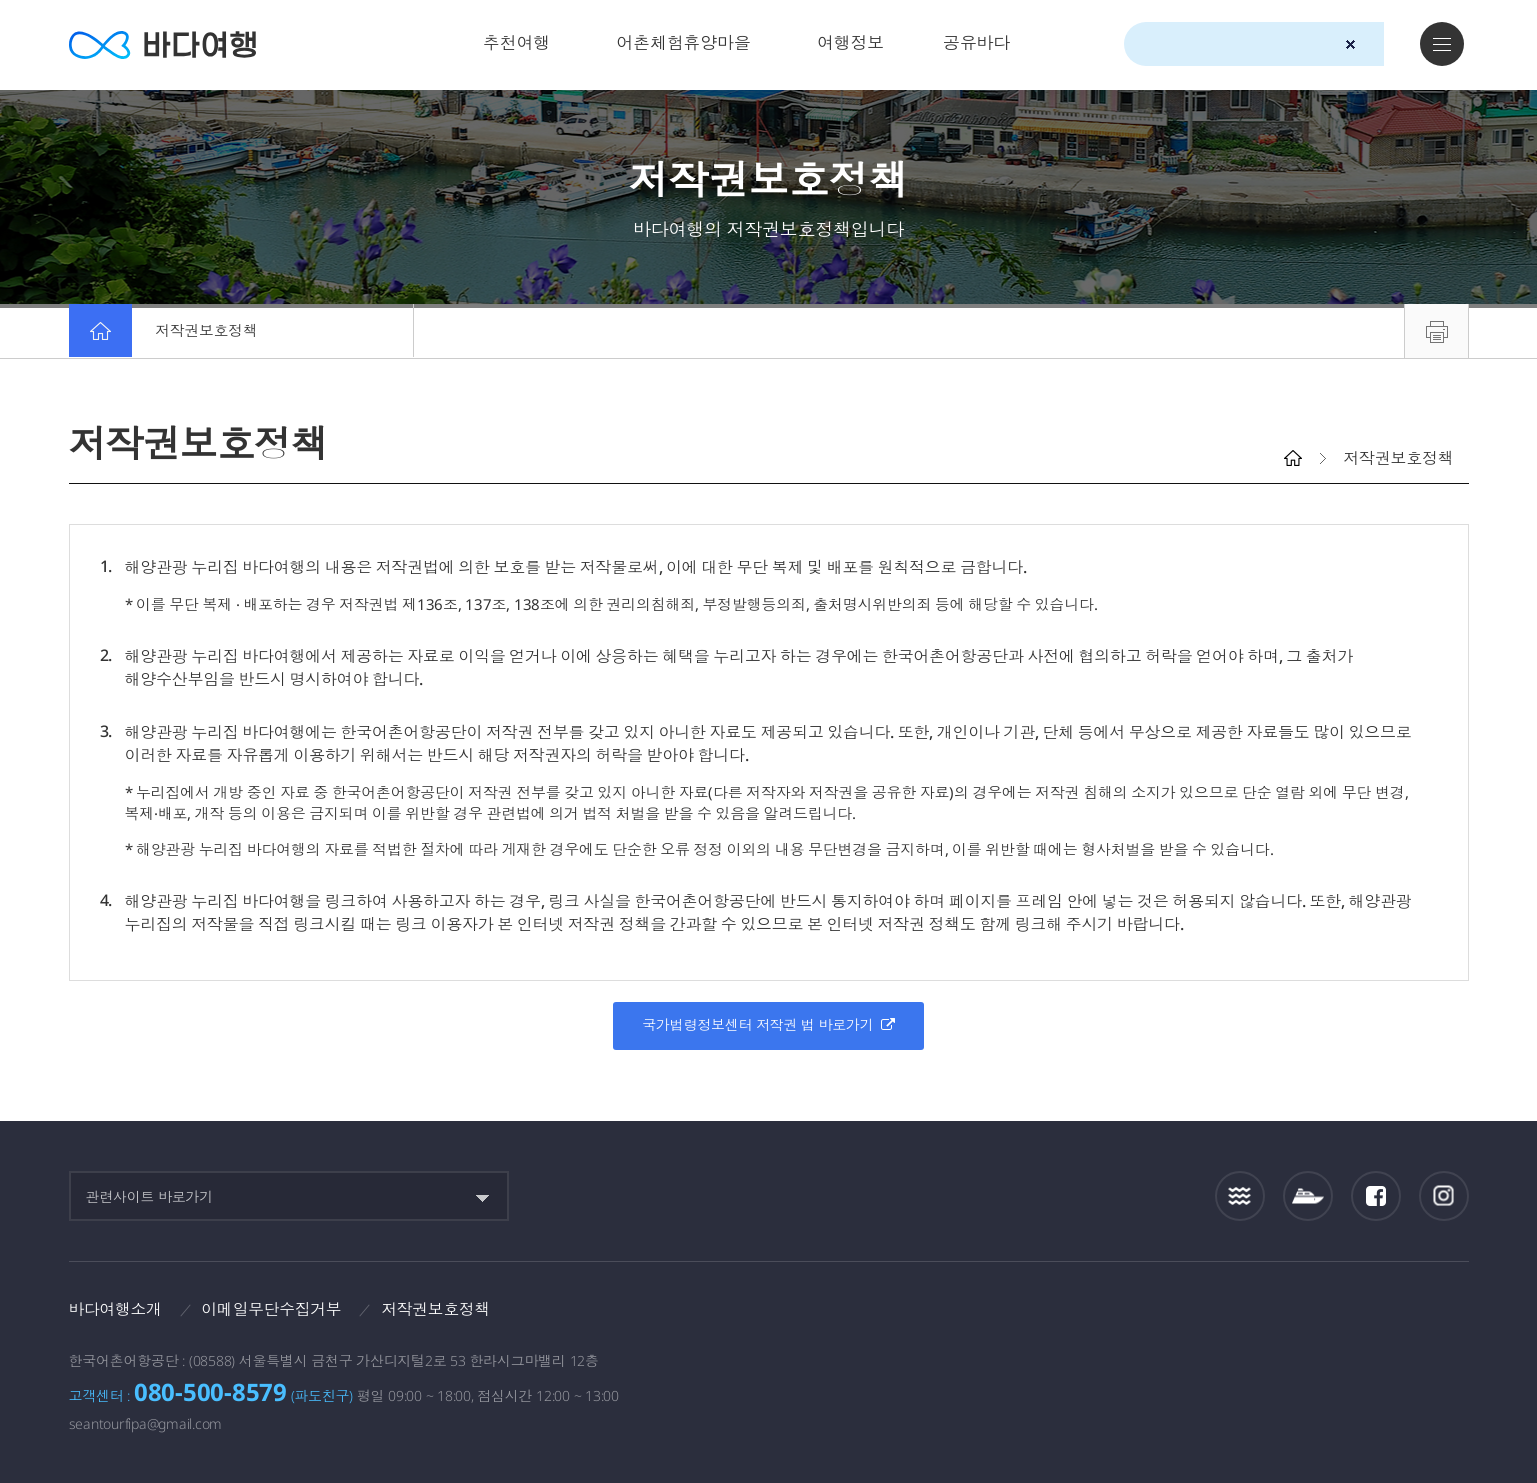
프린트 (1436, 331)
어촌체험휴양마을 (683, 42)
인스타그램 (1443, 1196)
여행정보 (850, 42)
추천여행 (516, 42)
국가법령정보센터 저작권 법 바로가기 (768, 1024)
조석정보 (1239, 1196)
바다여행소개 (116, 1309)
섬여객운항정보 (1308, 1196)
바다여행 (164, 44)
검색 (1386, 45)
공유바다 (976, 42)
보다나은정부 (1113, 1315)
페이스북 (1376, 1196)
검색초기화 (1350, 44)
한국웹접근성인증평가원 (1445, 1315)
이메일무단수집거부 (274, 1309)
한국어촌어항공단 (1352, 1314)
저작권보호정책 (208, 331)
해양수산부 (1228, 1316)
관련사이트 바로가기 (150, 1196)
